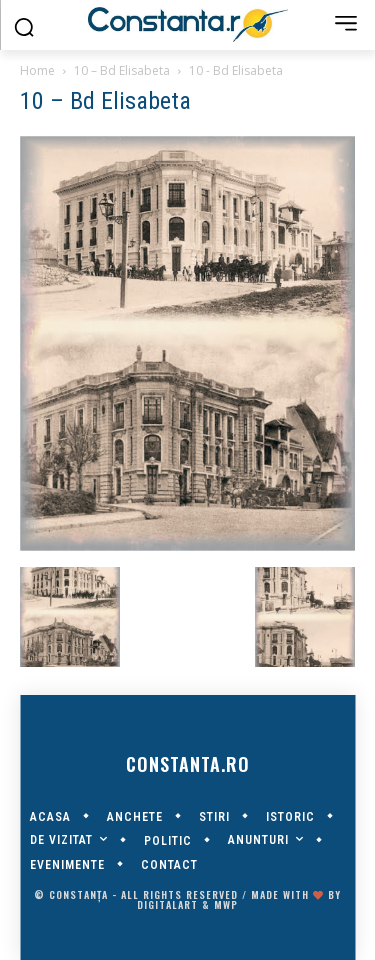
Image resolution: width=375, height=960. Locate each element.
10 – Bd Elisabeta (122, 70)
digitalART (167, 904)
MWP (226, 904)
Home (37, 70)
